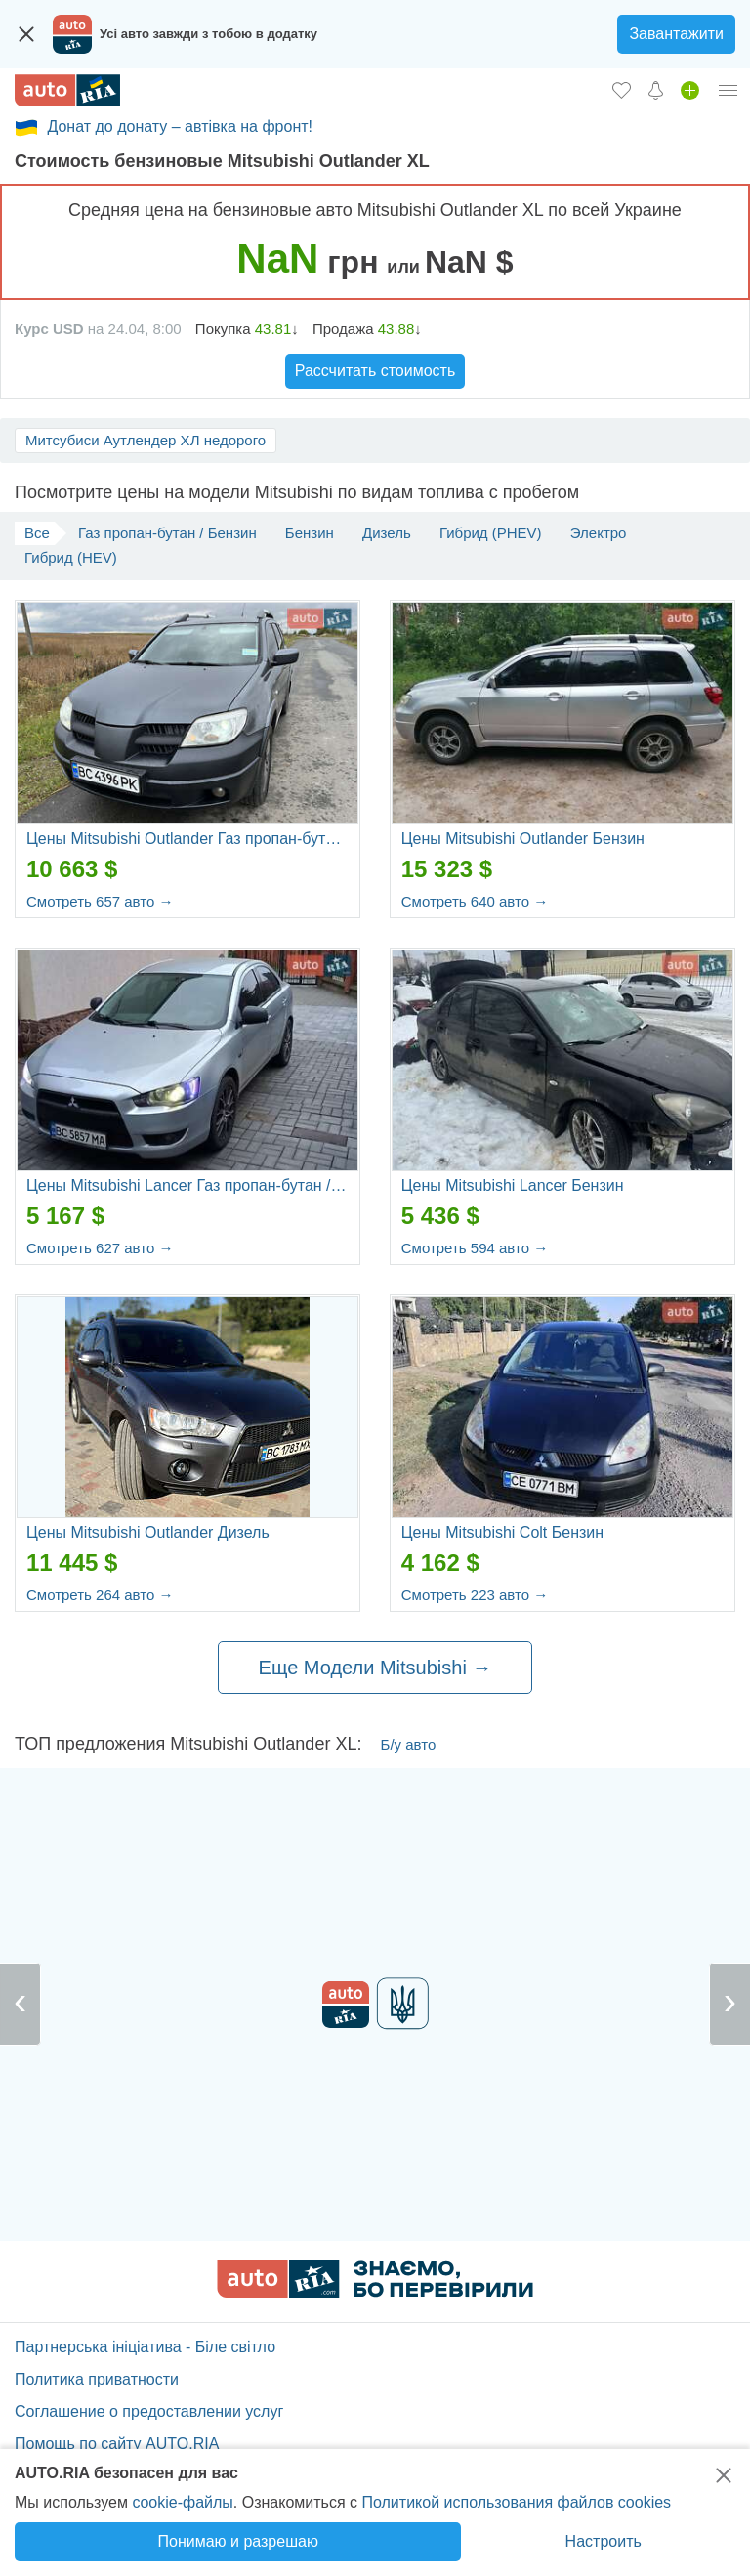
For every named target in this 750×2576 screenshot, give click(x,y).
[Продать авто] (690, 89)
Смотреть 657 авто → (99, 901)
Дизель (386, 533)
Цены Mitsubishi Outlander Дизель (148, 1532)
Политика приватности (97, 2379)
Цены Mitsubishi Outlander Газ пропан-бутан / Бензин (187, 838)
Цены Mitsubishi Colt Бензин (502, 1532)
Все (37, 533)
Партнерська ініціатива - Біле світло (145, 2347)
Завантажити (676, 33)
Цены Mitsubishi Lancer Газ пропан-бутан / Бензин (187, 1185)
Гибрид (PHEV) (490, 533)
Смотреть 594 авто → (474, 1248)
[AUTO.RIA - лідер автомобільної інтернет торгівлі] (67, 90)
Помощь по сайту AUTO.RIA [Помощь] (117, 2443)
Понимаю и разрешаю (238, 2541)
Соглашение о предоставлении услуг (149, 2411)
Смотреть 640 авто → (474, 901)
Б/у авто (409, 1744)
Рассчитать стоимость (375, 370)
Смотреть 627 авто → (99, 1248)
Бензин (309, 533)
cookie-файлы (182, 2502)
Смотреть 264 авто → (99, 1594)
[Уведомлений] (656, 89)
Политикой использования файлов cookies (516, 2502)
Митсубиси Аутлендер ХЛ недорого (145, 440)
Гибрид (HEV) (70, 557)
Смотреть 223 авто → (474, 1594)
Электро (598, 533)
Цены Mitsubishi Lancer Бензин (512, 1185)
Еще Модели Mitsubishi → (375, 1667)
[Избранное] (621, 89)
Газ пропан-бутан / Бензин (167, 533)
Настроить (603, 2541)
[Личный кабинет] (728, 89)
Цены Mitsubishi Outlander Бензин (523, 838)
